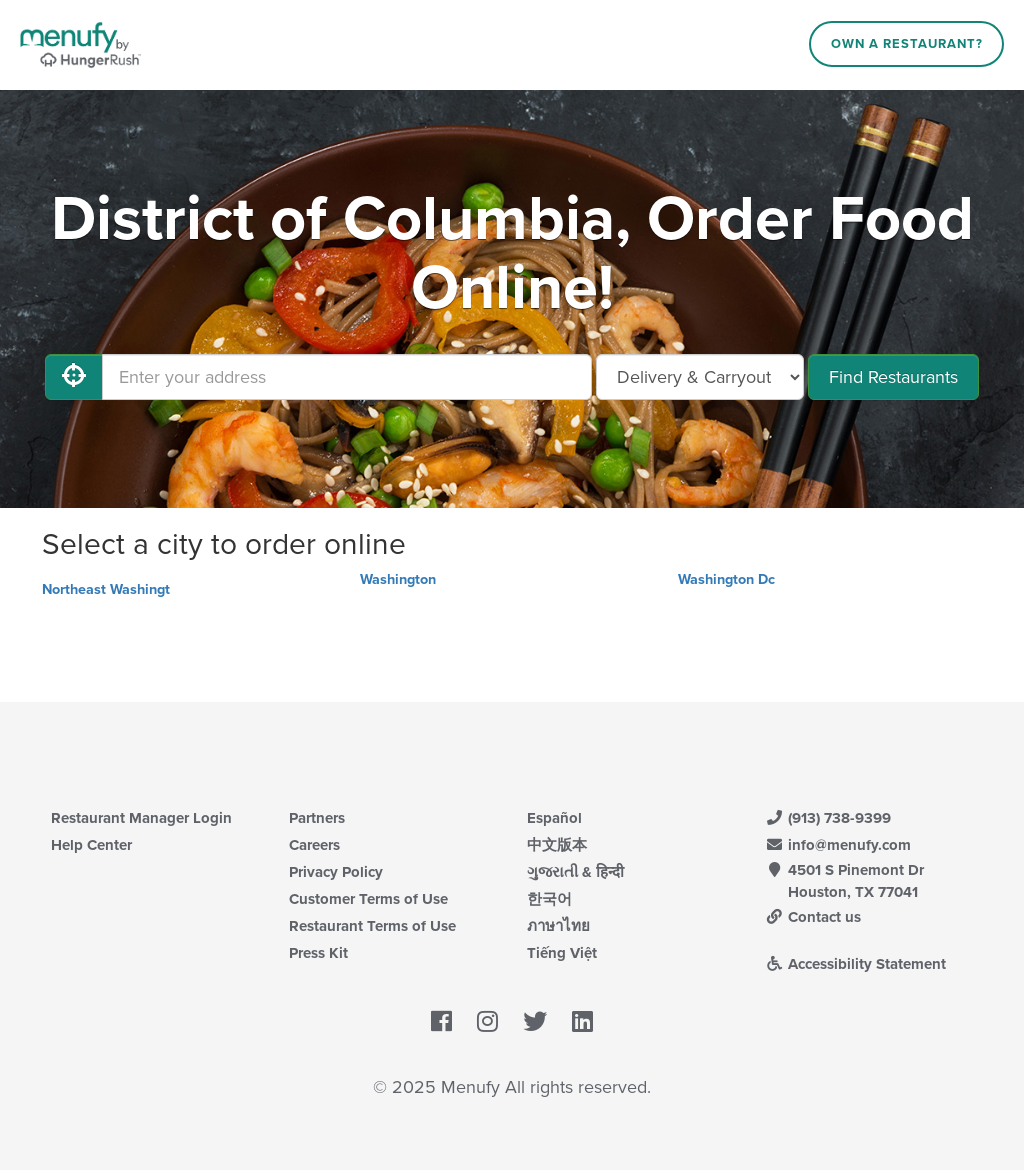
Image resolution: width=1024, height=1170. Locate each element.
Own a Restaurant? (907, 44)
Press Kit (318, 953)
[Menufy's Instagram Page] (487, 1022)
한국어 (549, 899)
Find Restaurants (893, 377)
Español (554, 818)
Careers (314, 845)
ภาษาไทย (558, 926)
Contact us (813, 917)
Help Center (91, 845)
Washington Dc (726, 579)
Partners (317, 818)
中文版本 (557, 845)
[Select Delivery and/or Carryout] (700, 377)
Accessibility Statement (855, 964)
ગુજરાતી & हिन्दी (575, 872)
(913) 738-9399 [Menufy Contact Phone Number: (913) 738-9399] (828, 818)
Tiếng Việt (562, 953)
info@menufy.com (838, 845)
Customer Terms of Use (368, 899)
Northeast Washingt (106, 589)
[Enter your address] (347, 377)
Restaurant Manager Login (141, 818)
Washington (398, 579)
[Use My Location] (74, 377)
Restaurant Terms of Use (372, 926)
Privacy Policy (336, 872)
